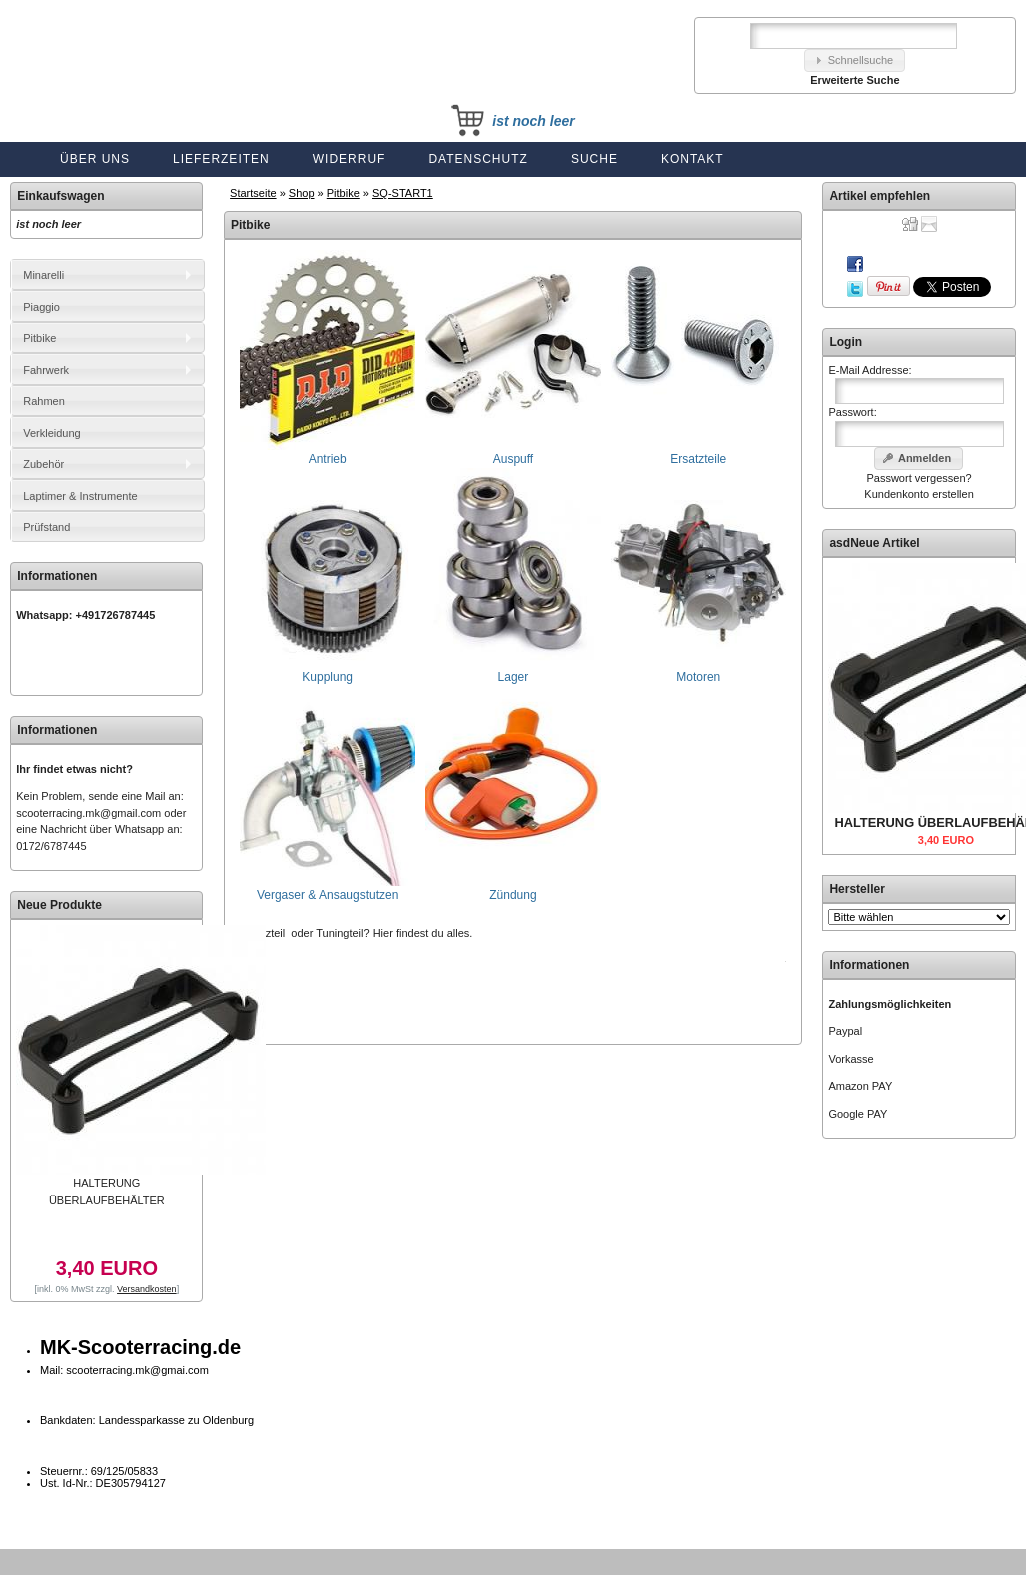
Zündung (512, 888)
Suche (594, 159)
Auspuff (512, 452)
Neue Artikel (885, 543)
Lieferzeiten (221, 159)
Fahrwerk (46, 370)
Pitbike (343, 193)
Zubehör (43, 464)
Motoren (698, 670)
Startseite (253, 193)
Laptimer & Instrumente (80, 496)
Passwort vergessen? (918, 478)
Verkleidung (52, 433)
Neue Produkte (59, 905)
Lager (512, 670)
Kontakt (692, 159)
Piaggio (41, 307)
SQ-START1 (402, 193)
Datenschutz (477, 159)
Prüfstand (46, 527)
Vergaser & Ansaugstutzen (327, 888)
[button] (855, 60)
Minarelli (43, 275)
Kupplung (327, 670)
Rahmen (44, 401)
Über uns (95, 159)
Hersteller (856, 889)
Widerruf (349, 159)
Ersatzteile (698, 452)
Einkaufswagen (60, 196)
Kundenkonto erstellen (918, 494)
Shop (302, 193)
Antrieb (327, 452)
